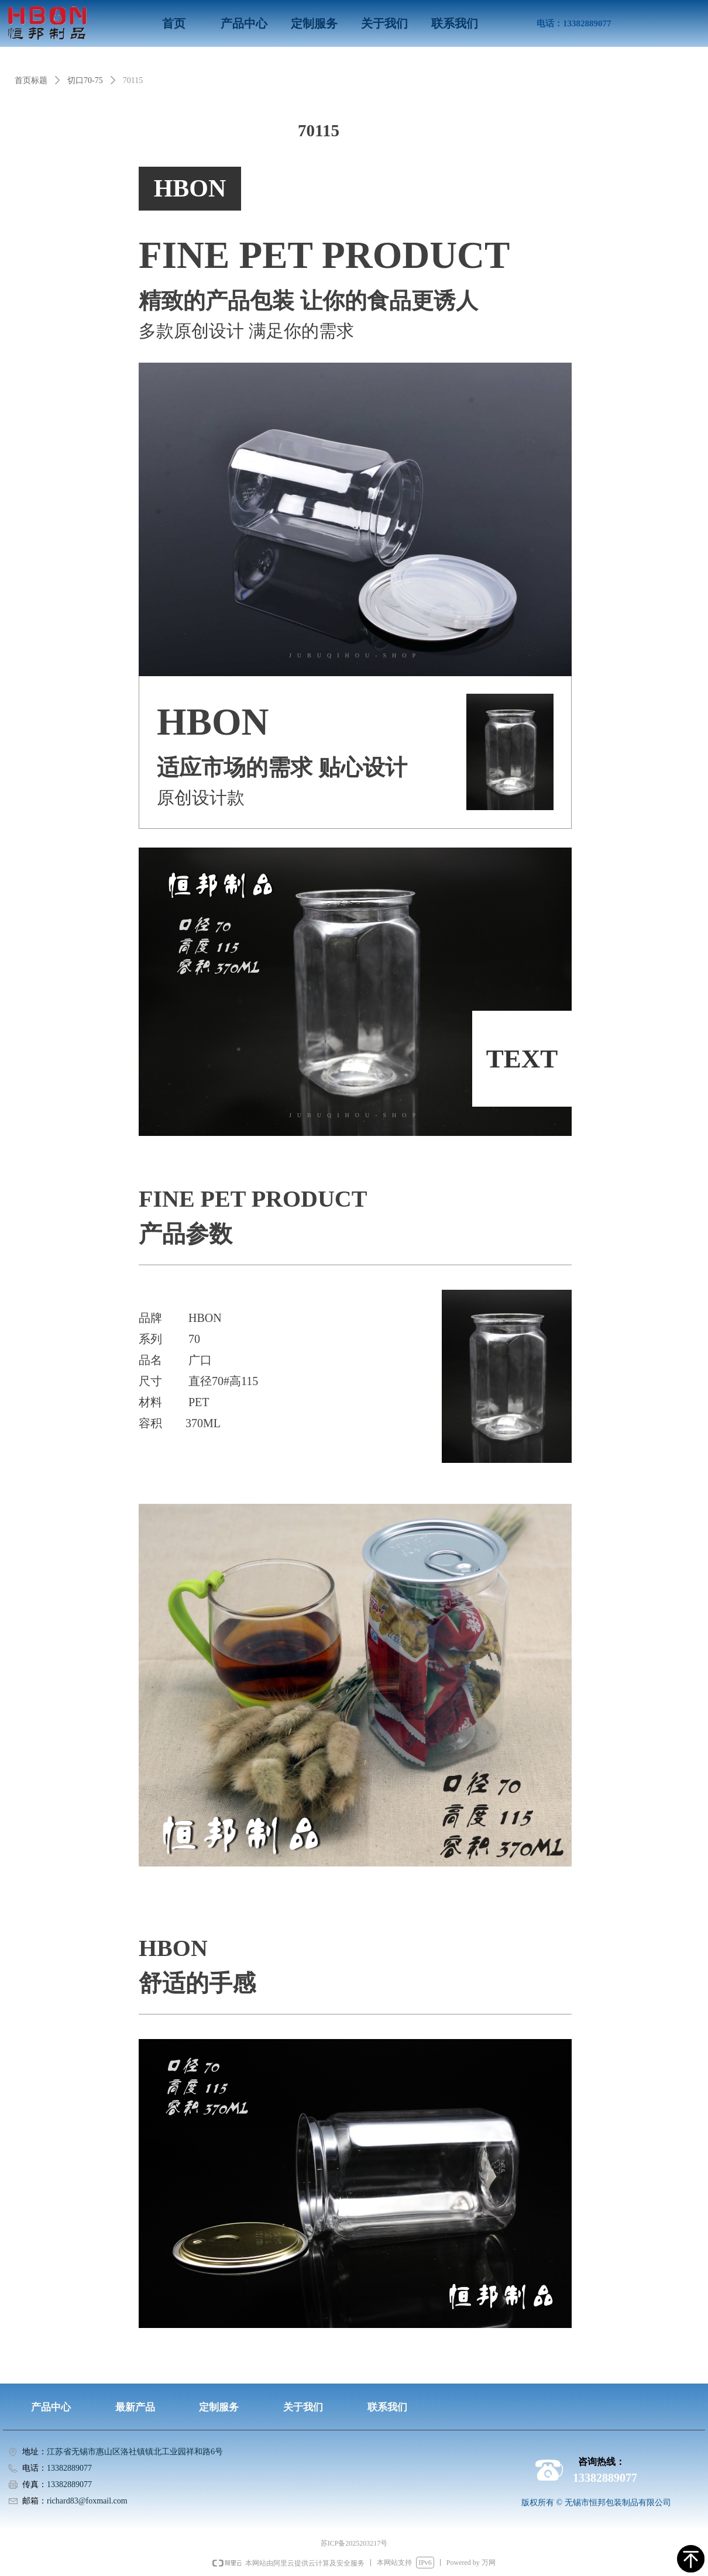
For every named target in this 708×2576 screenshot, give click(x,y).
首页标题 (31, 80)
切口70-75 (85, 80)
